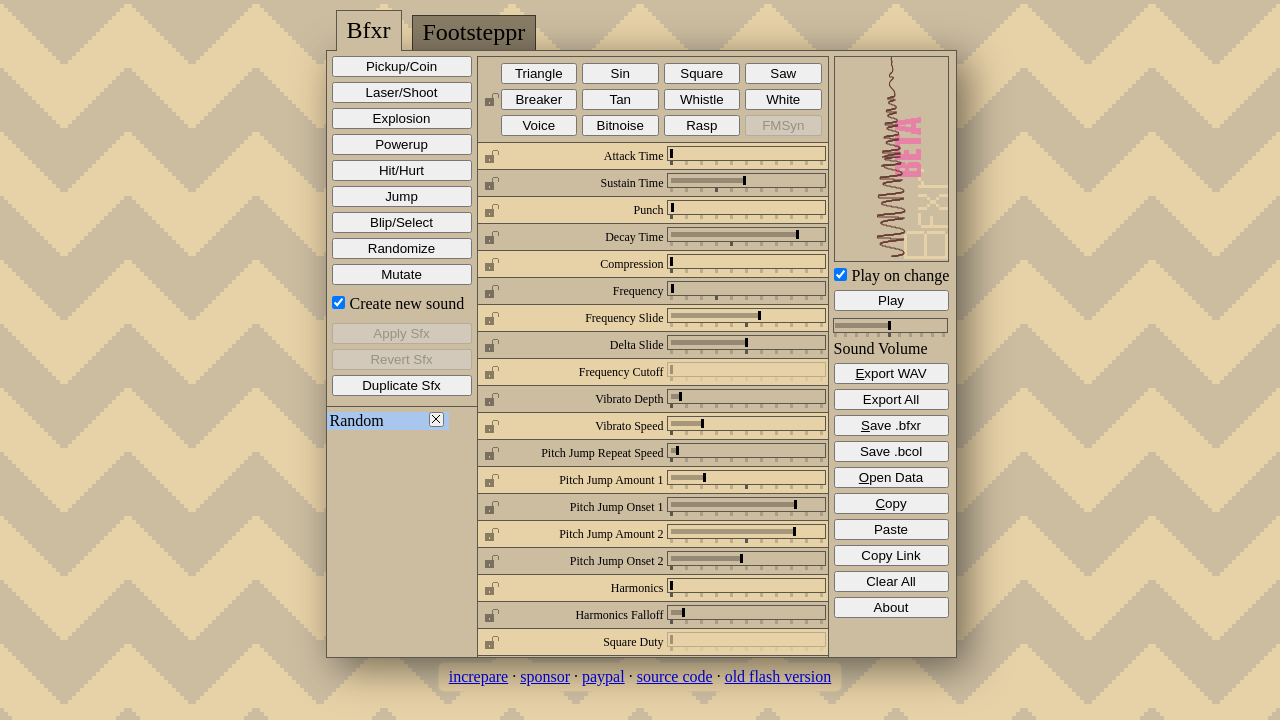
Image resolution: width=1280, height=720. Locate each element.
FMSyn (783, 125)
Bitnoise (620, 125)
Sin (620, 73)
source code (675, 676)
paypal (603, 676)
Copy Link (890, 555)
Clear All (891, 581)
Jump (401, 196)
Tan (621, 99)
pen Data (891, 477)
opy (890, 503)
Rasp (701, 125)
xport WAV (890, 373)
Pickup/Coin (401, 66)
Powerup (401, 144)
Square (701, 73)
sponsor (545, 676)
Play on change (901, 275)
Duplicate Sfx (401, 385)
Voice (538, 125)
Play (891, 300)
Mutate (401, 274)
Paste (891, 529)
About (891, 607)
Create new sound (407, 303)
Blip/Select (401, 222)
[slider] (671, 153)
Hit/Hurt (401, 170)
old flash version (778, 676)
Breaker (538, 99)
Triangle (539, 73)
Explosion (402, 118)
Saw (783, 73)
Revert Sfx (401, 359)
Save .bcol (891, 451)
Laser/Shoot (402, 92)
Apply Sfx (401, 333)
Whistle (702, 99)
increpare (479, 676)
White (783, 99)
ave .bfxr (891, 425)
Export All (891, 399)
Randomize (401, 248)
